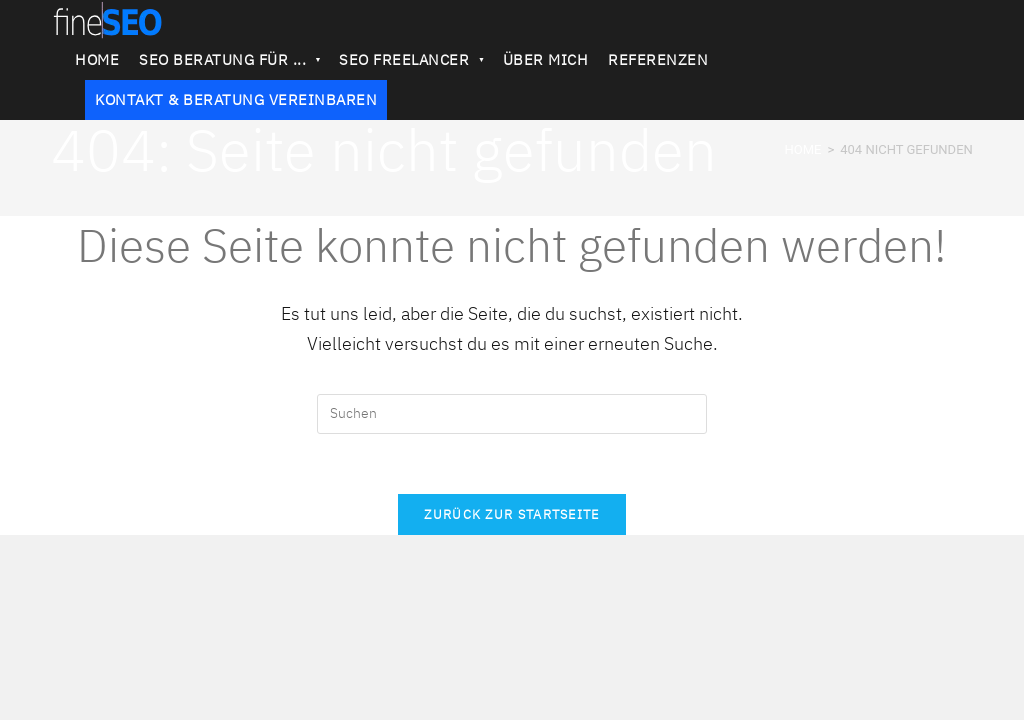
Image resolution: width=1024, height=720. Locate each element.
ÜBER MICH (546, 59)
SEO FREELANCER (410, 60)
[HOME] (802, 149)
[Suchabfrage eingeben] (512, 414)
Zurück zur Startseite (511, 514)
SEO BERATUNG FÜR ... (229, 60)
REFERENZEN (658, 59)
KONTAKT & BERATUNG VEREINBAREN (236, 99)
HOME (97, 59)
